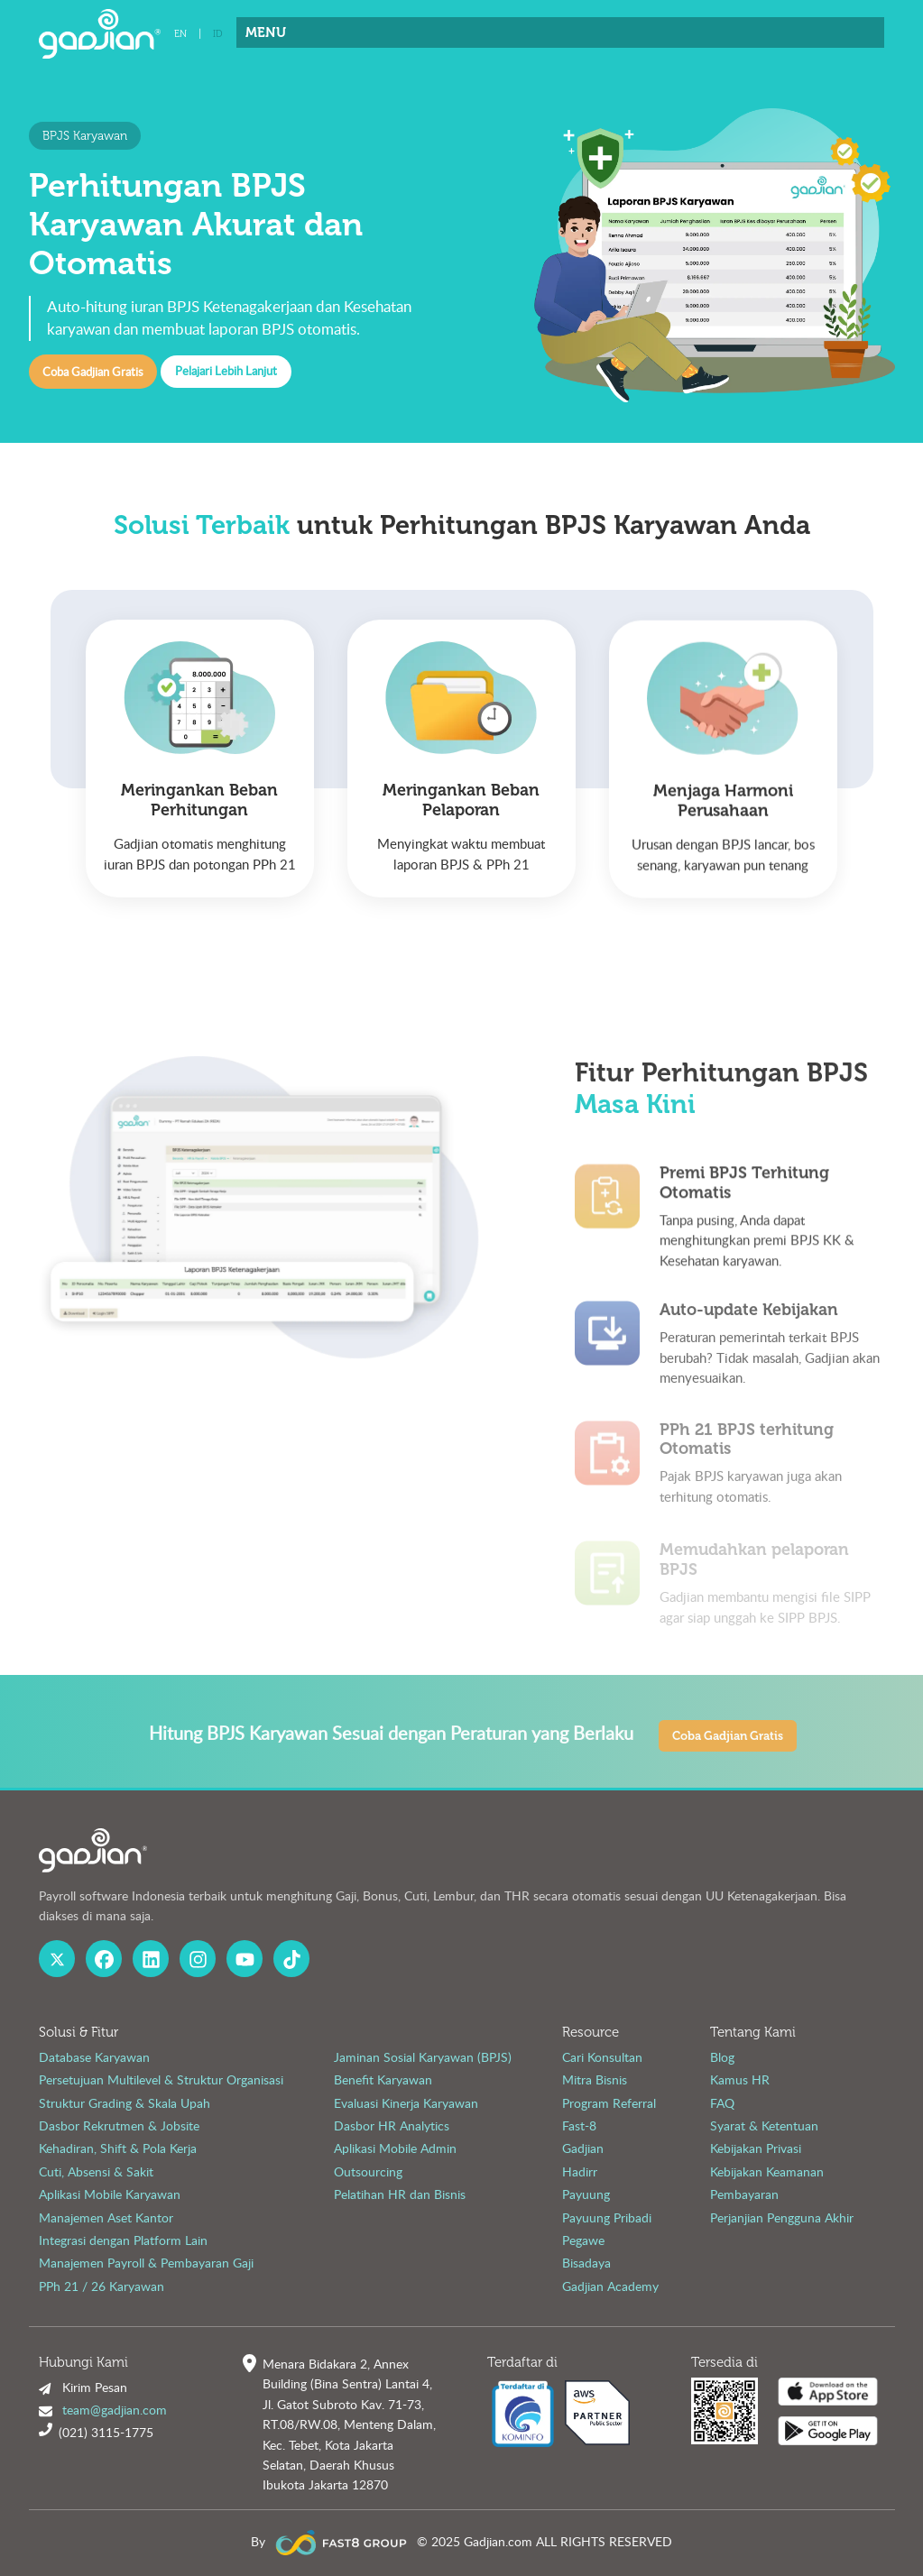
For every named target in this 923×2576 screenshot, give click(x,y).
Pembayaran (744, 2194)
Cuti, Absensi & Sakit (96, 2171)
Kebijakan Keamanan (767, 2171)
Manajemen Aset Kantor (106, 2217)
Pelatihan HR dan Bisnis (400, 2194)
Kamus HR (740, 2079)
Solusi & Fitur (78, 2032)
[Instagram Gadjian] (198, 1958)
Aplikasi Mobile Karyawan (109, 2194)
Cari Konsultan (602, 2056)
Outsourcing (368, 2171)
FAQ (722, 2102)
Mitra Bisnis (594, 2079)
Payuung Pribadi (606, 2217)
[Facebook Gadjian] (104, 1958)
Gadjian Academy (610, 2286)
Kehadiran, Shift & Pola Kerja (118, 2148)
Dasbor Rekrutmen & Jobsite (119, 2125)
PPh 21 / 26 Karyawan (101, 2286)
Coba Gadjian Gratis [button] (92, 371)
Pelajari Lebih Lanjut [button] (225, 371)
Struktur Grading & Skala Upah (124, 2102)
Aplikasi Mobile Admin (395, 2148)
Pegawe (583, 2240)
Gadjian (583, 2148)
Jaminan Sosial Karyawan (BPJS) (423, 2056)
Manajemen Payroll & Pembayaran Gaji (146, 2262)
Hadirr (579, 2171)
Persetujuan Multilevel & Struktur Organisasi (161, 2079)
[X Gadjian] (57, 1958)
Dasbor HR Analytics (391, 2125)
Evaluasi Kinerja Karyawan (406, 2102)
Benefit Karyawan (383, 2079)
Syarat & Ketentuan (764, 2125)
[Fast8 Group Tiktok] (291, 1958)
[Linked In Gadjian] (151, 1958)
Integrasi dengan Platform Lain (123, 2240)
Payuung (586, 2194)
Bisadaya (586, 2262)
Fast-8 (579, 2125)
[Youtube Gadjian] (244, 1958)
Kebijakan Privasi (755, 2148)
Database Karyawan (94, 2056)
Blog (722, 2056)
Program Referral (609, 2102)
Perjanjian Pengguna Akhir (782, 2217)
